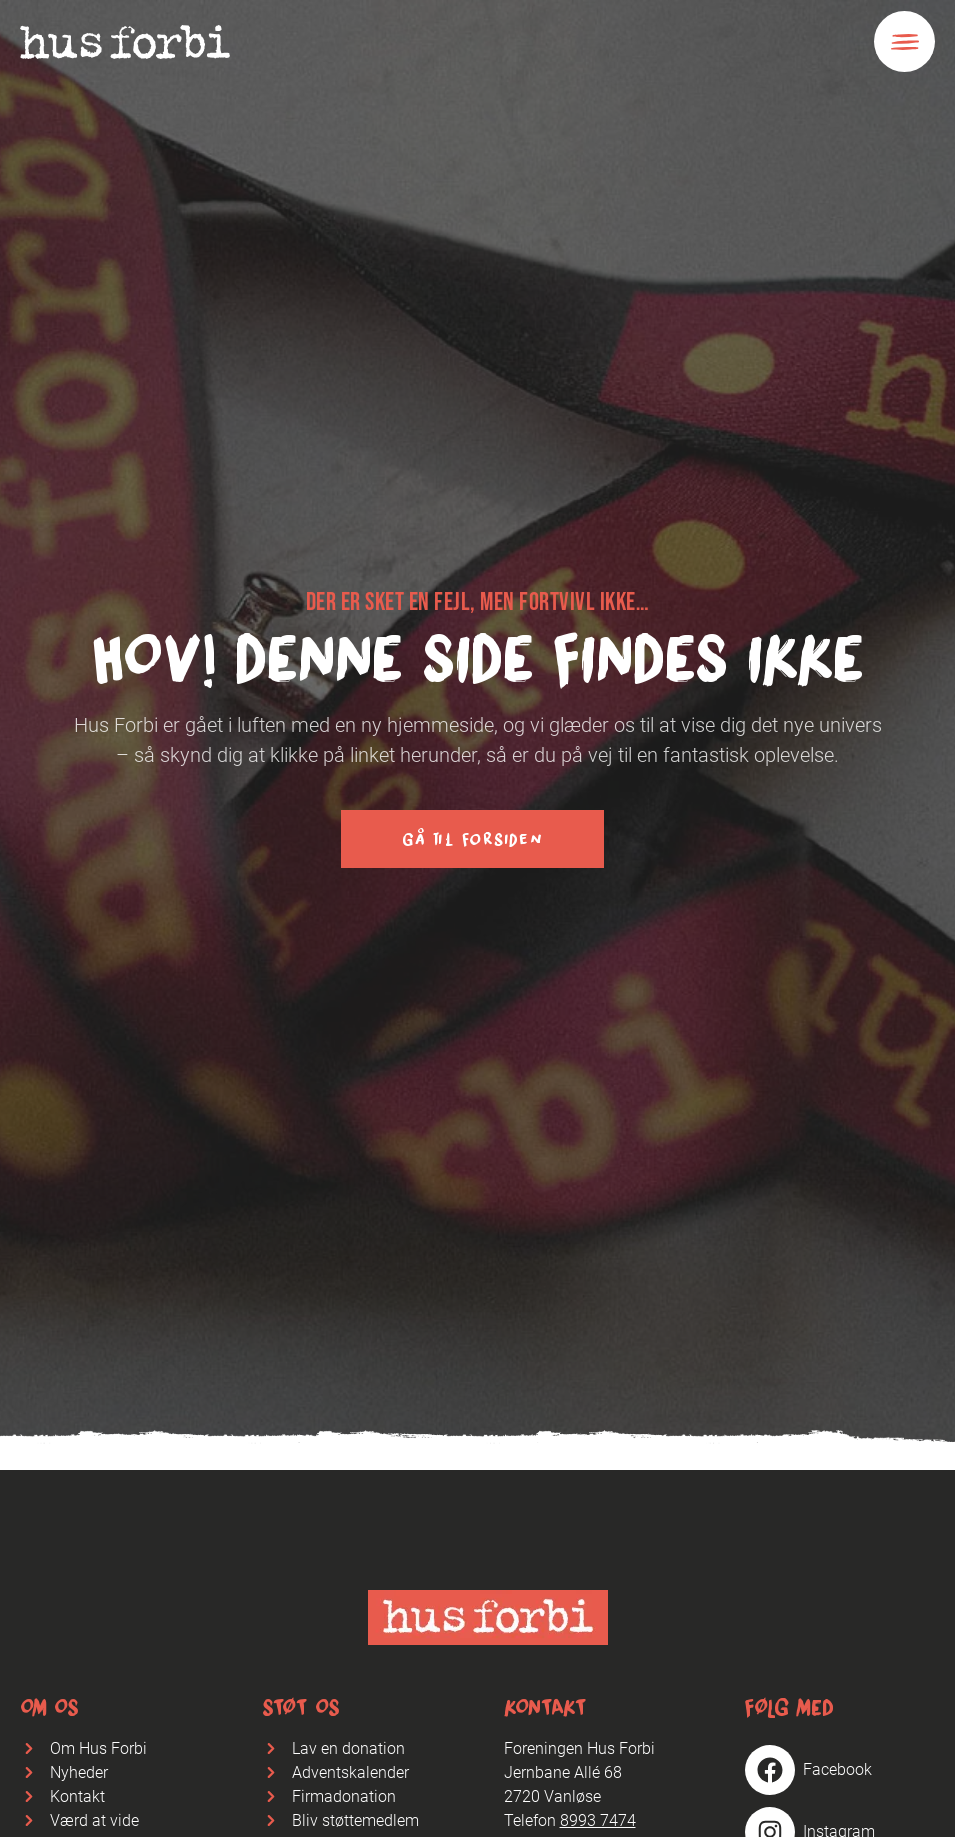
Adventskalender (350, 1772)
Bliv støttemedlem (355, 1820)
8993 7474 (598, 1820)
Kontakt (77, 1796)
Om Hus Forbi (98, 1748)
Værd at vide (94, 1820)
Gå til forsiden (472, 839)
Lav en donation (348, 1748)
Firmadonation (344, 1796)
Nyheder (79, 1772)
